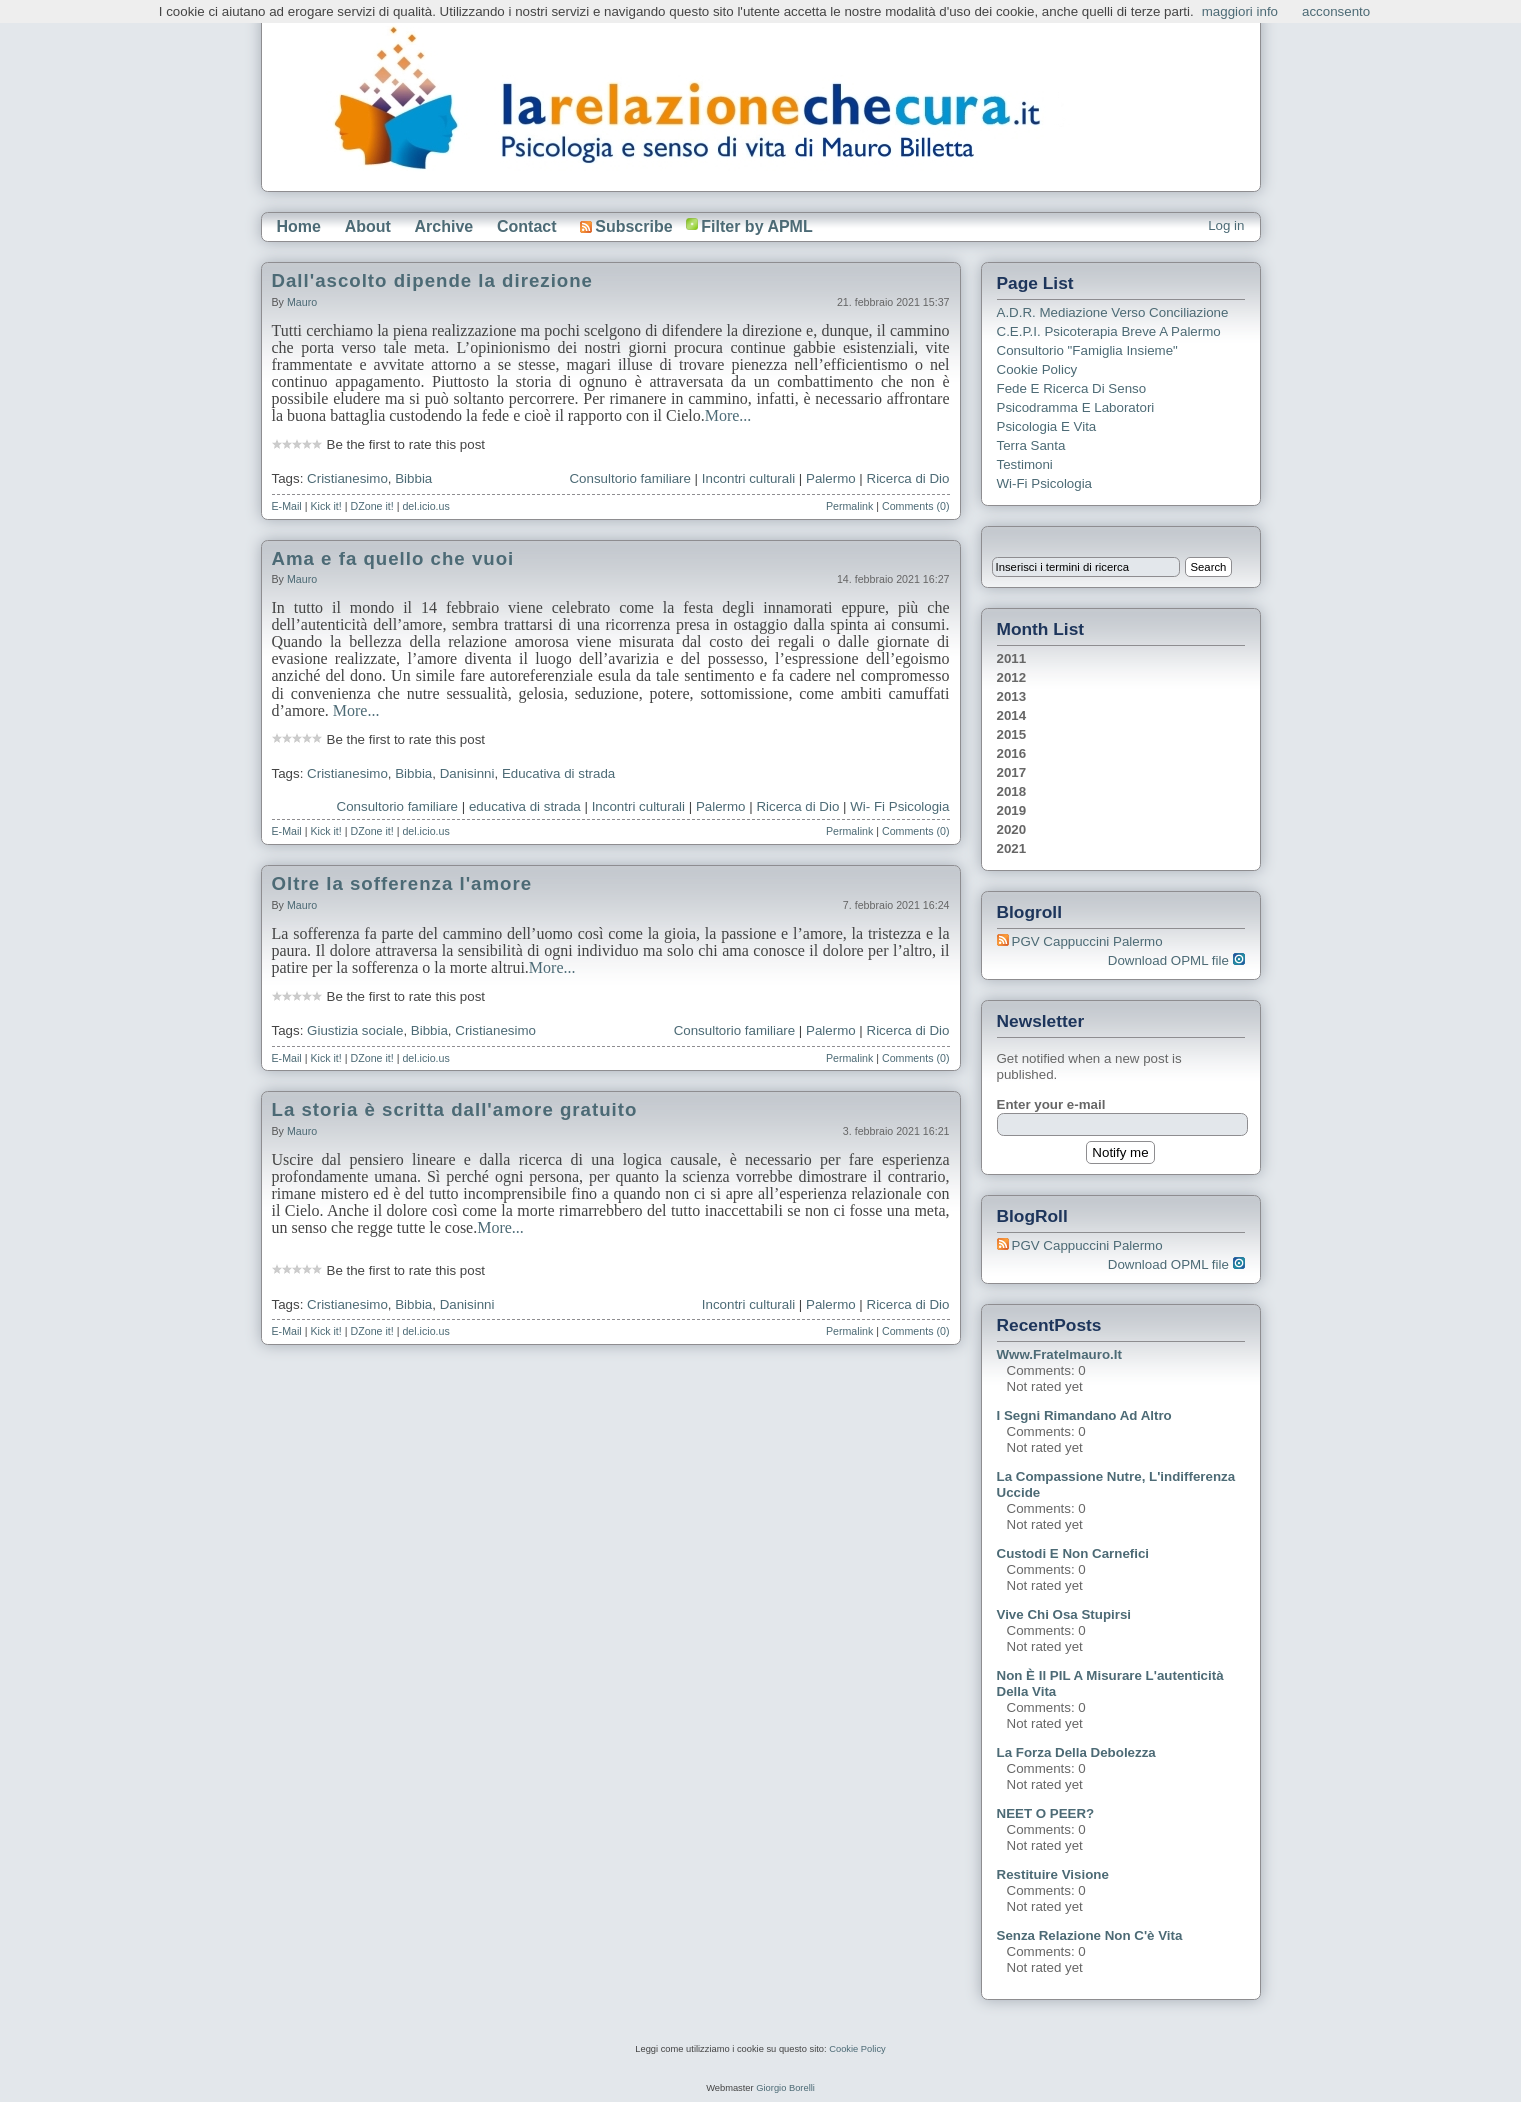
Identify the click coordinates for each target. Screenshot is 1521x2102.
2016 (1012, 753)
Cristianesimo (347, 478)
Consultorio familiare (629, 478)
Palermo (831, 478)
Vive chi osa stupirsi (1064, 1614)
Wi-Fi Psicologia (1045, 483)
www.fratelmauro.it (1059, 1354)
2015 (1012, 734)
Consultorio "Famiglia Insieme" (1087, 350)
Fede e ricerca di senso (1072, 388)
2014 (1012, 715)
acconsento (1336, 11)
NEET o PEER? (1046, 1813)
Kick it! (325, 506)
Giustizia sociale (355, 1030)
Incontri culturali (748, 478)
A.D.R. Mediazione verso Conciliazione (1113, 312)
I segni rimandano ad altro (1084, 1415)
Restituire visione (1053, 1874)
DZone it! (372, 506)
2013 (1012, 696)
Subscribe (626, 226)
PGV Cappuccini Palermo (1087, 941)
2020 (1012, 829)
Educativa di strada (558, 773)
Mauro (302, 302)
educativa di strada (525, 806)
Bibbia (413, 478)
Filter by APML (756, 226)
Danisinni (467, 773)
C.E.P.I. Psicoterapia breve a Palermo (1109, 331)
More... (728, 415)
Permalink (849, 506)
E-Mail (287, 506)
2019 (1012, 810)
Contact (527, 226)
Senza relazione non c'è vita (1090, 1935)
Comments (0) (916, 506)
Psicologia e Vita (1047, 426)
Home (299, 226)
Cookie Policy (1037, 369)
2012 (1012, 677)
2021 (1012, 848)
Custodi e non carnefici (1073, 1553)
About (368, 226)
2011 (1012, 658)
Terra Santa (1031, 445)
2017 (1012, 772)
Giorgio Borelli (785, 2088)
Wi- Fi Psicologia (899, 806)
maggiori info (1240, 11)
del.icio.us (425, 506)
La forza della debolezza (1076, 1752)
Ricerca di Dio (908, 478)
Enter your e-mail (1051, 1104)
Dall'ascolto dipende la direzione (433, 280)
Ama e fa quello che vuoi (393, 558)
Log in (1226, 225)
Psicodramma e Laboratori (1076, 407)
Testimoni (1025, 464)
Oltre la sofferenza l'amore (402, 883)
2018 (1012, 791)
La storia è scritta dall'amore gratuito (455, 1109)
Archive (444, 226)
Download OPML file (1176, 960)
